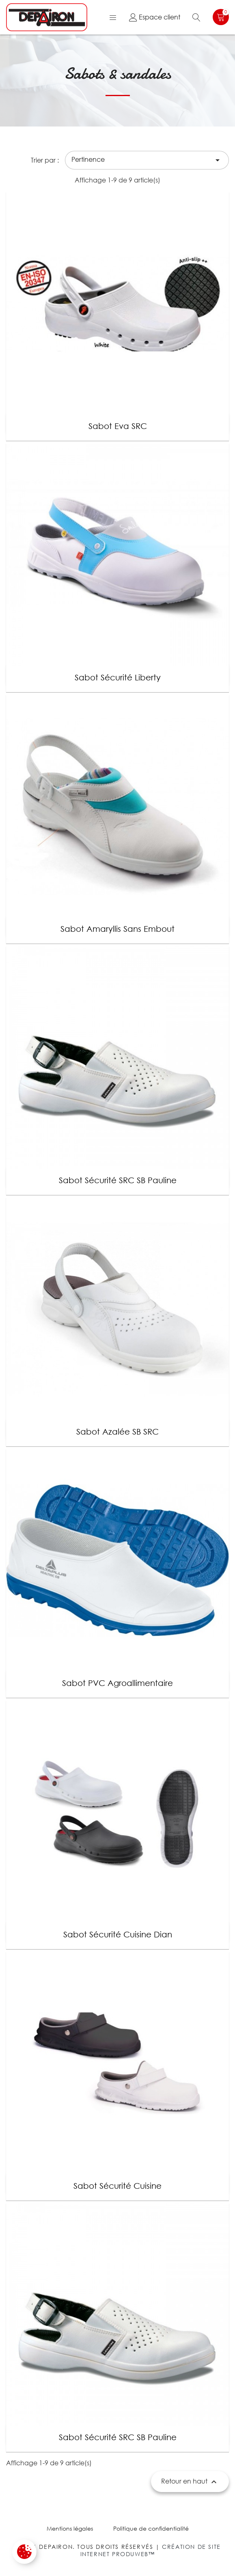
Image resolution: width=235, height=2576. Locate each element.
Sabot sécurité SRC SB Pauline (118, 1180)
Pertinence (146, 160)
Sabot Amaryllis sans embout (117, 928)
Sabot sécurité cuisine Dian (117, 1934)
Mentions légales (70, 2528)
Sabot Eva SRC (117, 426)
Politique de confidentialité (151, 2528)
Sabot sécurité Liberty (118, 677)
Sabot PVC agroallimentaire (117, 1683)
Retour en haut (190, 2482)
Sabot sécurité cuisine (117, 2185)
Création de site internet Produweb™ (150, 2550)
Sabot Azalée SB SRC (117, 1431)
